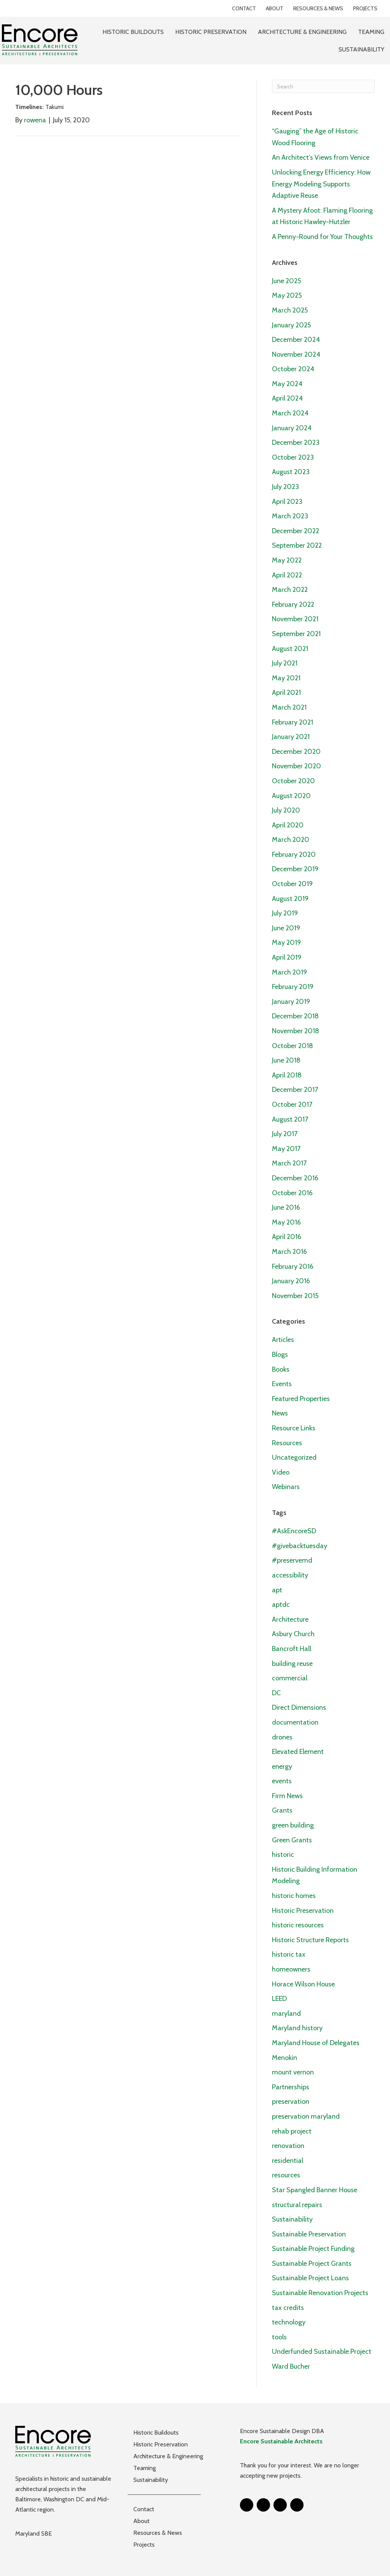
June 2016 (286, 1207)
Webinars (286, 1487)
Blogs (280, 1354)
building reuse (292, 1663)
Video (280, 1472)
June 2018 (286, 1060)
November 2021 (295, 619)
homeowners (291, 1969)
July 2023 (285, 486)
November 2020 (296, 766)
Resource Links (293, 1428)
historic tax (288, 1954)
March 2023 (290, 516)
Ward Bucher (291, 2366)
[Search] (323, 86)
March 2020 (290, 839)
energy (282, 1766)
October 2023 (293, 457)
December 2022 (295, 531)
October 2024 (293, 369)
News (280, 1413)
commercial (289, 1678)
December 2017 (295, 1089)
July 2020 (286, 810)
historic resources (298, 1925)
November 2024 (296, 354)
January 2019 (291, 1001)
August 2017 (290, 1119)
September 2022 (297, 545)
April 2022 (287, 575)
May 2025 (287, 295)
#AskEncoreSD (294, 1531)
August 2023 (291, 472)
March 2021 (289, 707)
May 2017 (286, 1149)
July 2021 (284, 663)
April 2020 (288, 825)
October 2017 (292, 1104)
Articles (283, 1339)
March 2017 (289, 1163)
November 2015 (295, 1296)
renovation (288, 2146)
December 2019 (295, 869)
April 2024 (287, 398)
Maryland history (297, 2028)
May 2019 (286, 942)
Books (280, 1369)
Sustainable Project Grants (312, 2263)
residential (287, 2160)
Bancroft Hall (291, 1649)
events (282, 1781)
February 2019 (292, 987)
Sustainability (292, 2219)
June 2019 (286, 928)
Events (282, 1384)
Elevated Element (298, 1751)
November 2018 (295, 1031)
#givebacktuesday (299, 1546)
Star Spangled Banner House (314, 2190)
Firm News (287, 1796)
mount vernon (293, 2072)
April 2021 (286, 692)
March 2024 (290, 413)
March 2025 (290, 310)
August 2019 (290, 898)
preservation (290, 2101)
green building (293, 1825)
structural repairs (297, 2205)
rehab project (292, 2131)
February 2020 (294, 854)
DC (276, 1693)
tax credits (288, 2307)
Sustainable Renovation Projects (320, 2293)
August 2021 (290, 648)
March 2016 (289, 1251)
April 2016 (286, 1237)
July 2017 (284, 1134)
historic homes (294, 1896)
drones (282, 1737)
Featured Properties (301, 1399)
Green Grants (292, 1840)
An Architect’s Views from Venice (320, 157)
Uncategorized (294, 1457)
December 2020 (296, 751)
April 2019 (286, 957)
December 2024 (296, 339)
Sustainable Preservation (309, 2234)
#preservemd (292, 1560)
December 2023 (296, 442)
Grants (282, 1810)
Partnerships (290, 2087)
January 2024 (292, 428)
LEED (279, 1998)
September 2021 (296, 634)
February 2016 (292, 1266)
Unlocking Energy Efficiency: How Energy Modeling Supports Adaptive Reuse (321, 184)
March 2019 (289, 972)
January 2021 (291, 737)
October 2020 (293, 781)
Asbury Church (293, 1634)
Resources (287, 1443)
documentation (295, 1722)
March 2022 (290, 589)
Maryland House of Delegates (316, 2043)
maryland (286, 2013)
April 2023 (287, 501)
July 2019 (285, 913)
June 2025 (286, 281)
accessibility (290, 1575)
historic (283, 1854)
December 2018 (295, 1016)
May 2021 (286, 678)
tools (279, 2337)
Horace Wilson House (303, 1984)
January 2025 (291, 325)
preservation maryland (306, 2116)
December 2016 (295, 1178)
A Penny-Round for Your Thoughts (322, 236)
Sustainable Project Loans (310, 2278)
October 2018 (292, 1046)
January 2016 (291, 1281)
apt (277, 1590)
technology (288, 2322)
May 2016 (286, 1222)
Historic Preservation (303, 1910)
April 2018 (287, 1075)
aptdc (281, 1604)
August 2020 (291, 796)
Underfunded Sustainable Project (321, 2351)
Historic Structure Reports (310, 1940)
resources (286, 2175)
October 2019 (292, 884)
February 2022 (293, 604)
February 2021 (292, 722)
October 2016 (292, 1193)
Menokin (284, 2057)
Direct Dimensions (299, 1707)
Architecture (290, 1619)
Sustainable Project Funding (313, 2248)
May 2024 (287, 384)
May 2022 (287, 560)
